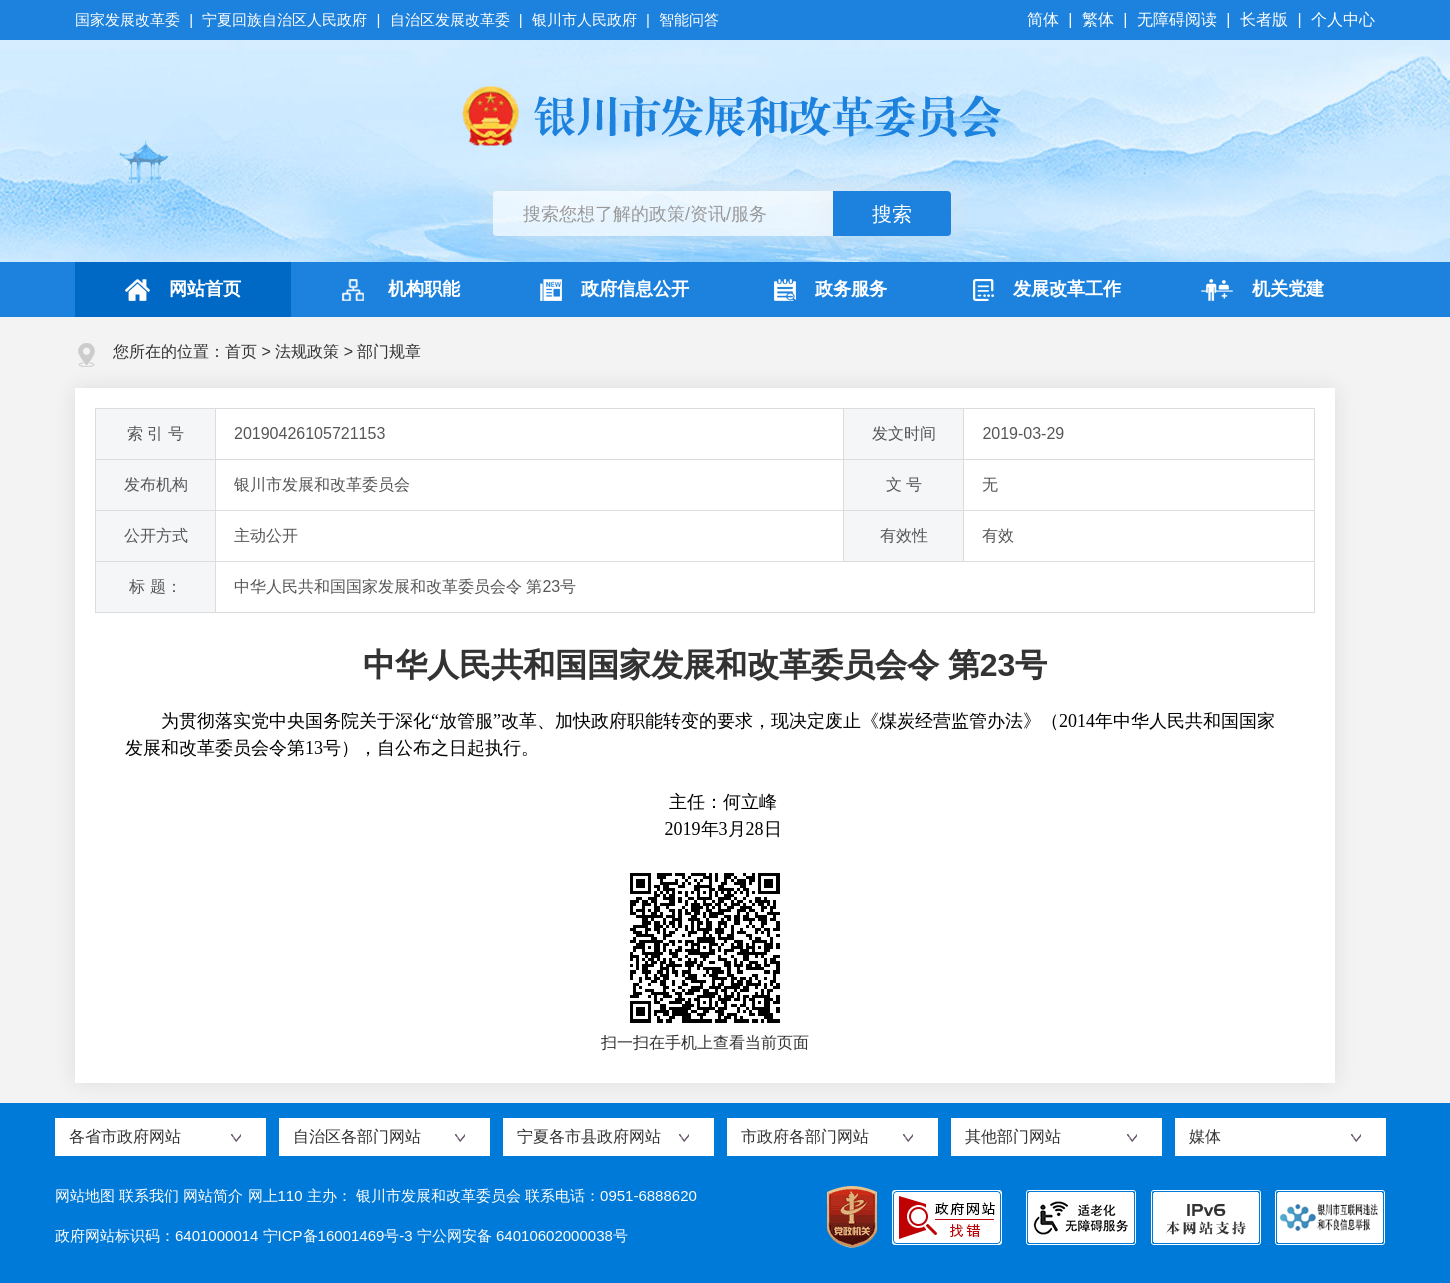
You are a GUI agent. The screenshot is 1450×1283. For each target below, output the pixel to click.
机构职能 (398, 290)
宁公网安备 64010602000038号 (522, 1235)
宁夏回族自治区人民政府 (284, 19)
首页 (241, 351)
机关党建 (1262, 290)
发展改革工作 (1047, 290)
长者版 (1264, 19)
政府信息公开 (614, 290)
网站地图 (85, 1195)
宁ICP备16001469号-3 (338, 1235)
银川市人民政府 (584, 19)
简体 (1045, 19)
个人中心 (1343, 19)
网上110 (275, 1195)
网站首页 (183, 290)
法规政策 (307, 351)
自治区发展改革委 (450, 19)
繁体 (1098, 19)
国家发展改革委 (129, 19)
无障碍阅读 (1177, 19)
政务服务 (830, 290)
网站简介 (213, 1195)
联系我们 (149, 1195)
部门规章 (389, 351)
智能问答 (689, 19)
